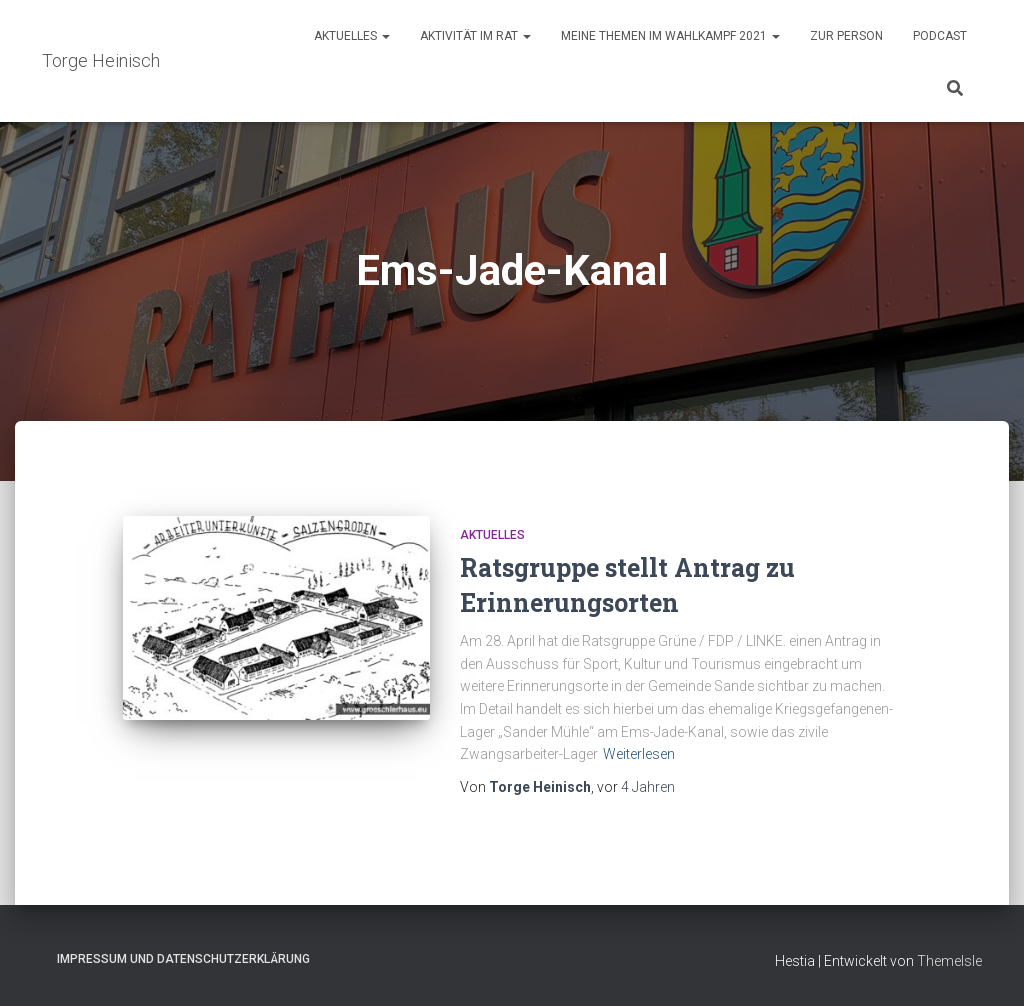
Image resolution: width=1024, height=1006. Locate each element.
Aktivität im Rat (475, 36)
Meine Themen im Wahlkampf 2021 (670, 36)
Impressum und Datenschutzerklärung (183, 959)
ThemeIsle (949, 961)
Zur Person (846, 36)
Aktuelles (352, 36)
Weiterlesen (639, 754)
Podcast (940, 36)
